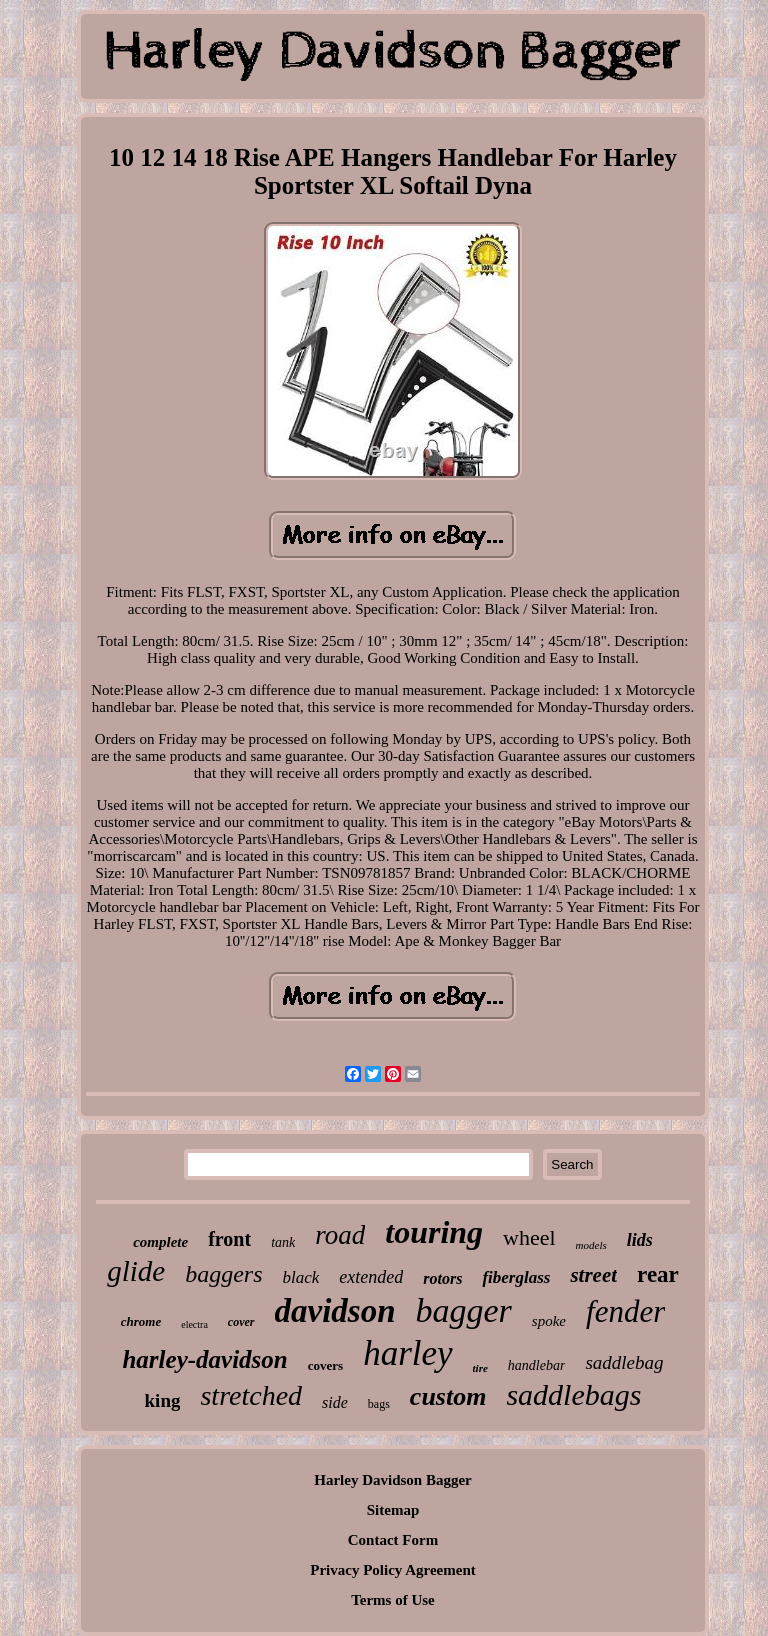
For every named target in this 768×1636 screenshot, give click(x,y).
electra (194, 1324)
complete (160, 1242)
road (340, 1235)
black (301, 1277)
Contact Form (393, 1540)
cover (241, 1322)
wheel (529, 1237)
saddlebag (624, 1362)
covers (325, 1365)
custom (448, 1396)
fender (625, 1311)
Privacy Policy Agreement (393, 1570)
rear (658, 1274)
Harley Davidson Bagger (393, 1480)
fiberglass (516, 1277)
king (163, 1400)
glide (136, 1271)
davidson (335, 1311)
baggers (223, 1274)
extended (371, 1277)
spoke (549, 1321)
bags (379, 1404)
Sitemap (393, 1510)
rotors (442, 1278)
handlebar (537, 1365)
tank (283, 1242)
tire (480, 1368)
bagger (464, 1310)
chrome (141, 1321)
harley (407, 1353)
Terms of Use (393, 1600)
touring (434, 1232)
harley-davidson (204, 1359)
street (593, 1275)
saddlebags (573, 1394)
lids (640, 1240)
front (229, 1239)
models (591, 1245)
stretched (251, 1395)
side (335, 1402)
